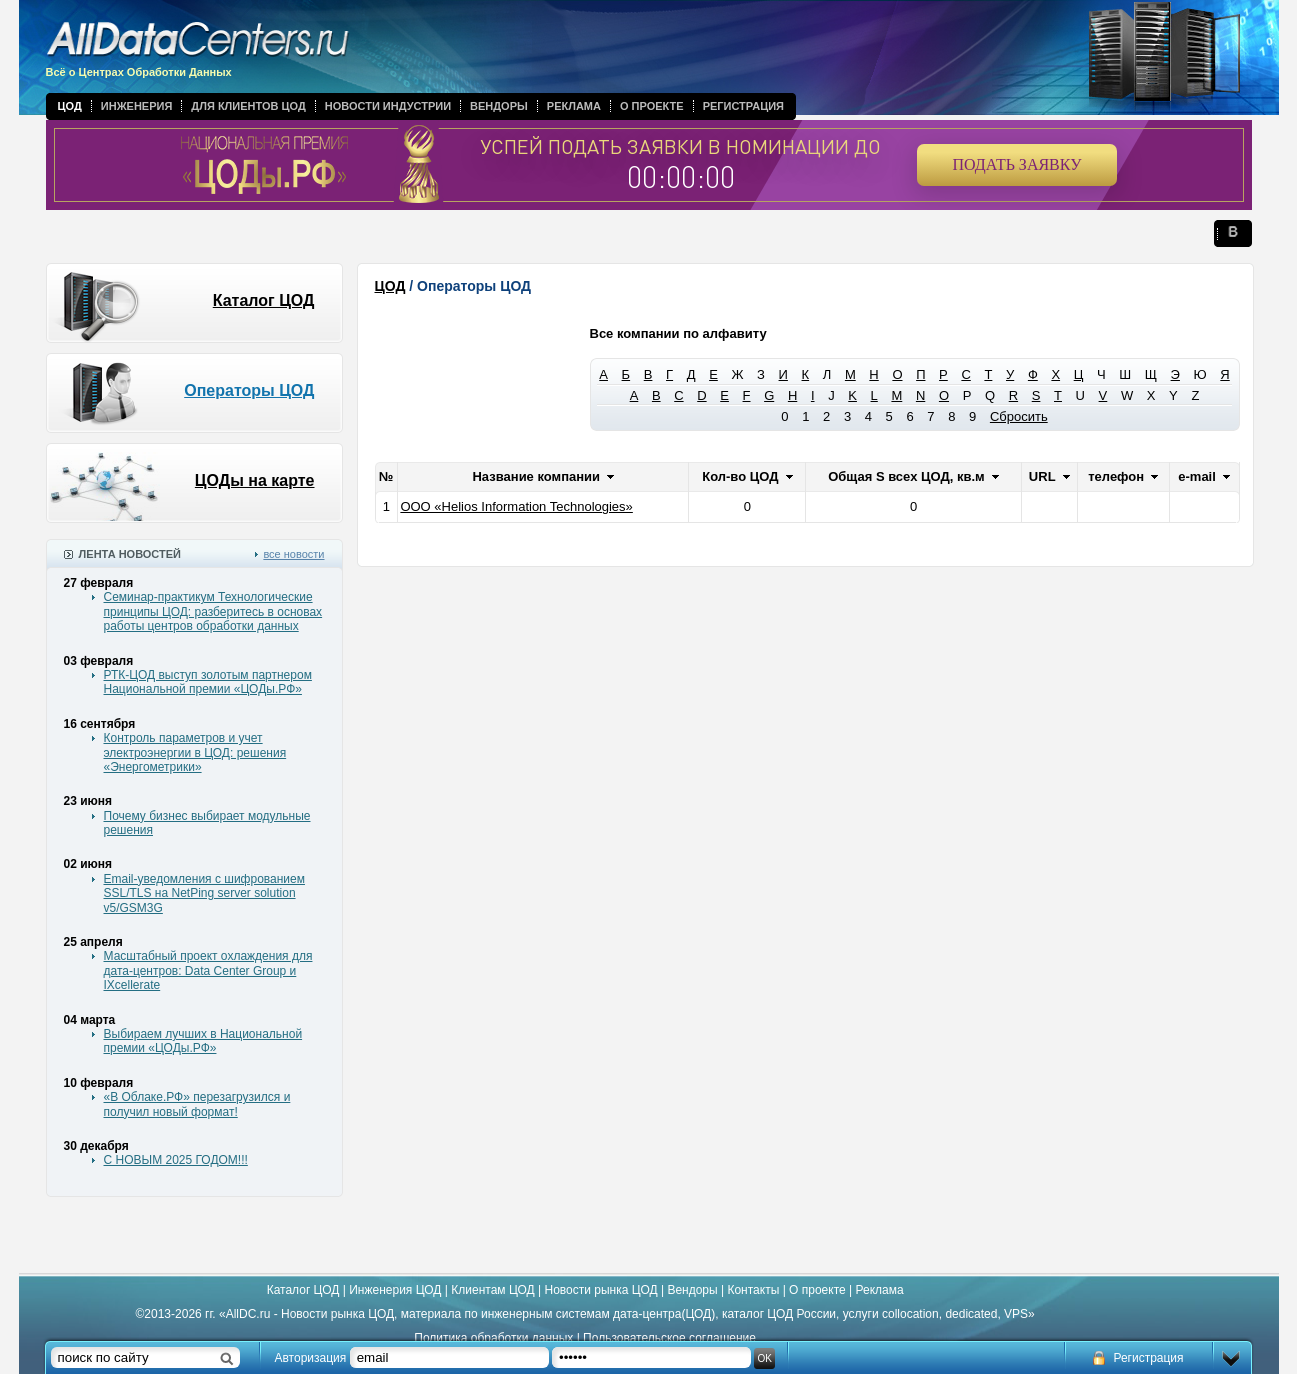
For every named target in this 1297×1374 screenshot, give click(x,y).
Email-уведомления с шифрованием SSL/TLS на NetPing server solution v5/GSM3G (204, 893)
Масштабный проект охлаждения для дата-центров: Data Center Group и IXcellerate (208, 970)
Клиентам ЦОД (492, 1290)
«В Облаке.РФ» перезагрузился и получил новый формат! (197, 1104)
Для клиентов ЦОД (248, 106)
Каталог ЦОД (264, 300)
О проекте (652, 106)
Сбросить (1019, 416)
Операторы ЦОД (249, 390)
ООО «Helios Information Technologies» (516, 506)
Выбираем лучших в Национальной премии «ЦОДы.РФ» (203, 1041)
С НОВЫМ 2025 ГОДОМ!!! (176, 1160)
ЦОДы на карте (255, 480)
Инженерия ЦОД (395, 1290)
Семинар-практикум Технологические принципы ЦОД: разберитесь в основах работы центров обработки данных (213, 611)
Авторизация (311, 1358)
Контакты (753, 1290)
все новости (293, 554)
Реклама (574, 106)
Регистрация (743, 106)
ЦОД (70, 106)
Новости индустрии (388, 106)
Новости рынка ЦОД (601, 1290)
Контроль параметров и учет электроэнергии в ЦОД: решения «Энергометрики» (195, 752)
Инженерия (137, 106)
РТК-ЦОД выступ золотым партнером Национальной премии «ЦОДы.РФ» (208, 682)
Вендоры (499, 106)
